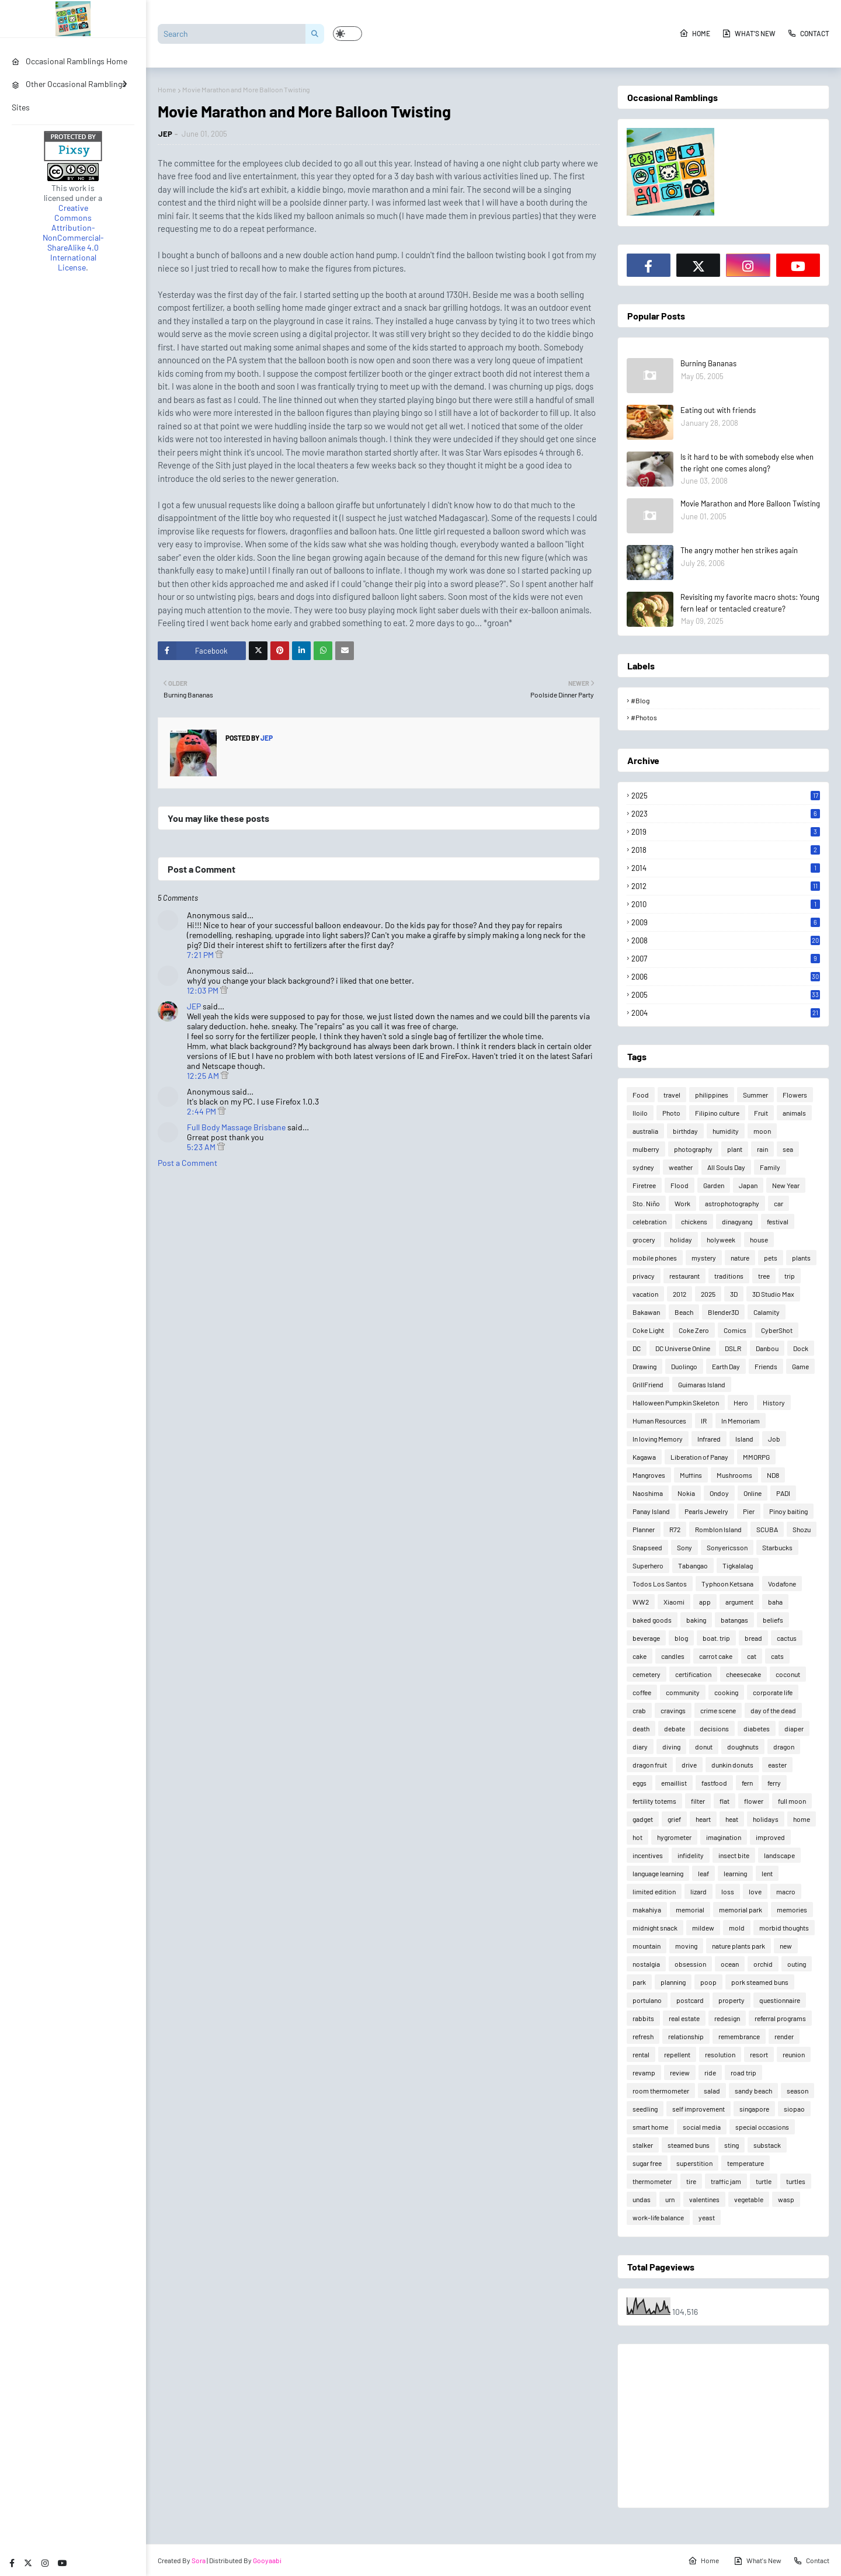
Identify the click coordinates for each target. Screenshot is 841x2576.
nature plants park (738, 1946)
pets (770, 1258)
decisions (714, 1728)
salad (712, 2091)
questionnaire (779, 2000)
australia (645, 1131)
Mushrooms (734, 1475)
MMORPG (756, 1457)
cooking (726, 1692)
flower (753, 1801)
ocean (730, 1964)
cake (640, 1656)
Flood (679, 1185)
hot (637, 1837)
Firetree (644, 1185)
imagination (723, 1837)
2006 (725, 976)
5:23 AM (202, 1147)
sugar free (647, 2163)
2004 (725, 1013)
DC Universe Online (682, 1348)
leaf (703, 1873)
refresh (643, 2036)
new (786, 1946)
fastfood (714, 1783)
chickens (694, 1221)
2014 (725, 868)
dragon (783, 1746)
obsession (690, 1964)
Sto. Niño (646, 1203)
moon (762, 1131)
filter (698, 1801)
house (759, 1239)
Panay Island (651, 1511)
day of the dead (773, 1710)
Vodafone (782, 1583)
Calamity (766, 1312)
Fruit (761, 1113)
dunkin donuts (732, 1765)
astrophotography (732, 1203)
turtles (795, 2181)
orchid (763, 1964)
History (774, 1402)
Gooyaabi (267, 2560)
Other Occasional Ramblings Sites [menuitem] (69, 95)
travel (671, 1095)
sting (731, 2145)
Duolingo (684, 1366)
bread (753, 1638)
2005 (725, 994)
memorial (690, 1909)
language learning (658, 1873)
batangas (734, 1620)
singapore (754, 2109)
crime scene (718, 1710)
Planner (644, 1529)
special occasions (762, 2127)
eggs (640, 1783)
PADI (783, 1493)
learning (735, 1873)
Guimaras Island (701, 1384)
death (641, 1728)
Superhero (648, 1565)
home (801, 1819)
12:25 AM (204, 1076)
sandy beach (753, 2091)
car (778, 1203)
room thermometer (661, 2091)
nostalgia (646, 1964)
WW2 (641, 1602)
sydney (643, 1167)
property (731, 2000)
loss (727, 1891)
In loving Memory (658, 1439)
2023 (725, 813)
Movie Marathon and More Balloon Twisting (750, 503)
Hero (741, 1402)
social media (702, 2127)
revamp (644, 2072)
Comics (735, 1330)
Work (682, 1203)
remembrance (739, 2036)
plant (734, 1149)
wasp (786, 2199)
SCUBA (767, 1529)
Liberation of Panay (699, 1457)
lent (767, 1873)
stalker (643, 2145)
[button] (347, 33)
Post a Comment (187, 1163)
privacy (644, 1276)
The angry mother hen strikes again (739, 550)
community (683, 1692)
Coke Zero (694, 1330)
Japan (748, 1185)
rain (762, 1149)
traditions (728, 1276)
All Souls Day (726, 1167)
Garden (713, 1185)
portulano (647, 2000)
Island (744, 1439)
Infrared (709, 1439)
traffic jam (726, 2181)
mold (737, 1928)
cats (777, 1656)
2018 (725, 850)
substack (767, 2145)
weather (681, 1167)
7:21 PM (201, 955)
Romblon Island (718, 1529)
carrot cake (715, 1656)
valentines (704, 2199)
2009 (725, 922)
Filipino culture (717, 1113)
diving (671, 1746)
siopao (794, 2109)
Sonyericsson (727, 1547)
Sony (684, 1547)
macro (785, 1891)
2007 (725, 958)
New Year (786, 1185)
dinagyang (737, 1221)
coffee (642, 1692)
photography (693, 1149)
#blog (640, 700)
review (680, 2072)
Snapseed (647, 1547)
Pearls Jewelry (706, 1511)
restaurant (684, 1276)
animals (794, 1113)
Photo (671, 1113)
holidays (766, 1819)
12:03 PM (203, 990)
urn (670, 2199)
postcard (690, 2000)
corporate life (773, 1692)
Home (694, 33)
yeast (706, 2217)
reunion (794, 2054)
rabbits (643, 2018)
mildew (703, 1928)
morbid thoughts (784, 1928)
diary (640, 1746)
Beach (684, 1312)
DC (637, 1348)
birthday (685, 1131)
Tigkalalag (737, 1565)
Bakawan (646, 1312)
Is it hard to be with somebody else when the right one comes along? (747, 462)
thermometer (652, 2181)
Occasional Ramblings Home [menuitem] (69, 61)
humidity (726, 1131)
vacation (645, 1294)
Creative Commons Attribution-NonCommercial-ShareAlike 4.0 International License (73, 237)
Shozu (802, 1529)
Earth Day (726, 1366)
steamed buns (689, 2145)
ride (710, 2072)
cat (751, 1656)
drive (689, 1765)
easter (777, 1765)
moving (686, 1946)
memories (792, 1909)
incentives (648, 1855)
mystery (703, 1258)
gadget (643, 1819)
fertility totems (654, 1801)
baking (696, 1620)
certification (693, 1674)
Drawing (644, 1366)
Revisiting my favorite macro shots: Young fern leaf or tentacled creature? (749, 602)
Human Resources (659, 1421)
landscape (779, 1855)
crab (639, 1710)
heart (703, 1819)
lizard (698, 1891)
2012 (725, 886)
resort (759, 2054)
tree (764, 1276)
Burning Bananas (708, 363)
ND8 (773, 1475)
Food (641, 1095)
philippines (711, 1095)
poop (708, 1982)
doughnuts (743, 1746)
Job (774, 1439)
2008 (725, 940)
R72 (674, 1529)
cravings (673, 1710)
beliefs (773, 1620)
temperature (745, 2163)
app (705, 1602)
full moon (792, 1801)
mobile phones (655, 1258)
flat (724, 1801)
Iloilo (640, 1113)
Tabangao (693, 1565)
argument (739, 1602)
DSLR (733, 1348)
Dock (800, 1348)
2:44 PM (202, 1111)
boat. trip (716, 1638)
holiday (681, 1239)
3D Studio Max (773, 1294)
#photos (644, 717)
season (797, 2091)
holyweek (721, 1239)
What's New (749, 33)
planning (673, 1982)
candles (672, 1656)
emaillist (674, 1783)
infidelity (690, 1855)
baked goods (652, 1620)
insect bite (733, 1855)
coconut (788, 1674)
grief (674, 1819)
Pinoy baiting (788, 1511)
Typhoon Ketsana (727, 1583)
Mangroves (649, 1475)
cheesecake (743, 1674)
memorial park (740, 1909)
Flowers (795, 1095)
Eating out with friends (718, 410)
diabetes (756, 1728)
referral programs (780, 2018)
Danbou (767, 1348)
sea (788, 1149)
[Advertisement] (723, 2426)
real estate (684, 2018)
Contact (808, 33)
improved (770, 1837)
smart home (650, 2127)
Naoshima (648, 1493)
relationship (686, 2036)
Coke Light (648, 1330)
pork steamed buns (759, 1982)
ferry (774, 1783)
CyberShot (777, 1330)
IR (704, 1421)
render (784, 2036)
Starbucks (777, 1547)
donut (704, 1746)
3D (734, 1294)
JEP (165, 133)
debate (674, 1728)
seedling (645, 2109)
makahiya (647, 1909)
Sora (199, 2560)
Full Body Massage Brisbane (236, 1127)
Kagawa (644, 1457)
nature (740, 1258)
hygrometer (674, 1837)
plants (801, 1258)
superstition (694, 2163)
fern (747, 1783)
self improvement (698, 2109)
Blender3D (723, 1312)
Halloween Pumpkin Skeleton (676, 1402)
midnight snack (655, 1928)
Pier (749, 1511)
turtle (764, 2181)
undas (642, 2199)
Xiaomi (673, 1602)
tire (691, 2181)
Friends (766, 1366)
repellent (677, 2054)
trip (789, 1276)
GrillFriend (648, 1384)
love (755, 1891)
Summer (755, 1095)
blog (681, 1638)
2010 (725, 904)
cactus (787, 1638)
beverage (646, 1638)
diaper (794, 1728)
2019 (725, 831)
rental (641, 2054)
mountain (647, 1946)
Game (800, 1366)
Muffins (691, 1475)
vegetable (748, 2199)
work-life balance (658, 2217)
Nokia (686, 1493)
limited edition (654, 1891)
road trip (743, 2072)
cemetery (647, 1674)
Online (752, 1493)
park (639, 1982)
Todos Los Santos (660, 1583)
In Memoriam (740, 1421)
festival (777, 1221)
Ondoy (719, 1493)
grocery (644, 1239)
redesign (727, 2018)
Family (770, 1167)
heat (731, 1819)
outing (796, 1964)
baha (775, 1602)
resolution (720, 2054)
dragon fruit (650, 1765)
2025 (725, 795)
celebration (649, 1221)
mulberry (646, 1149)
